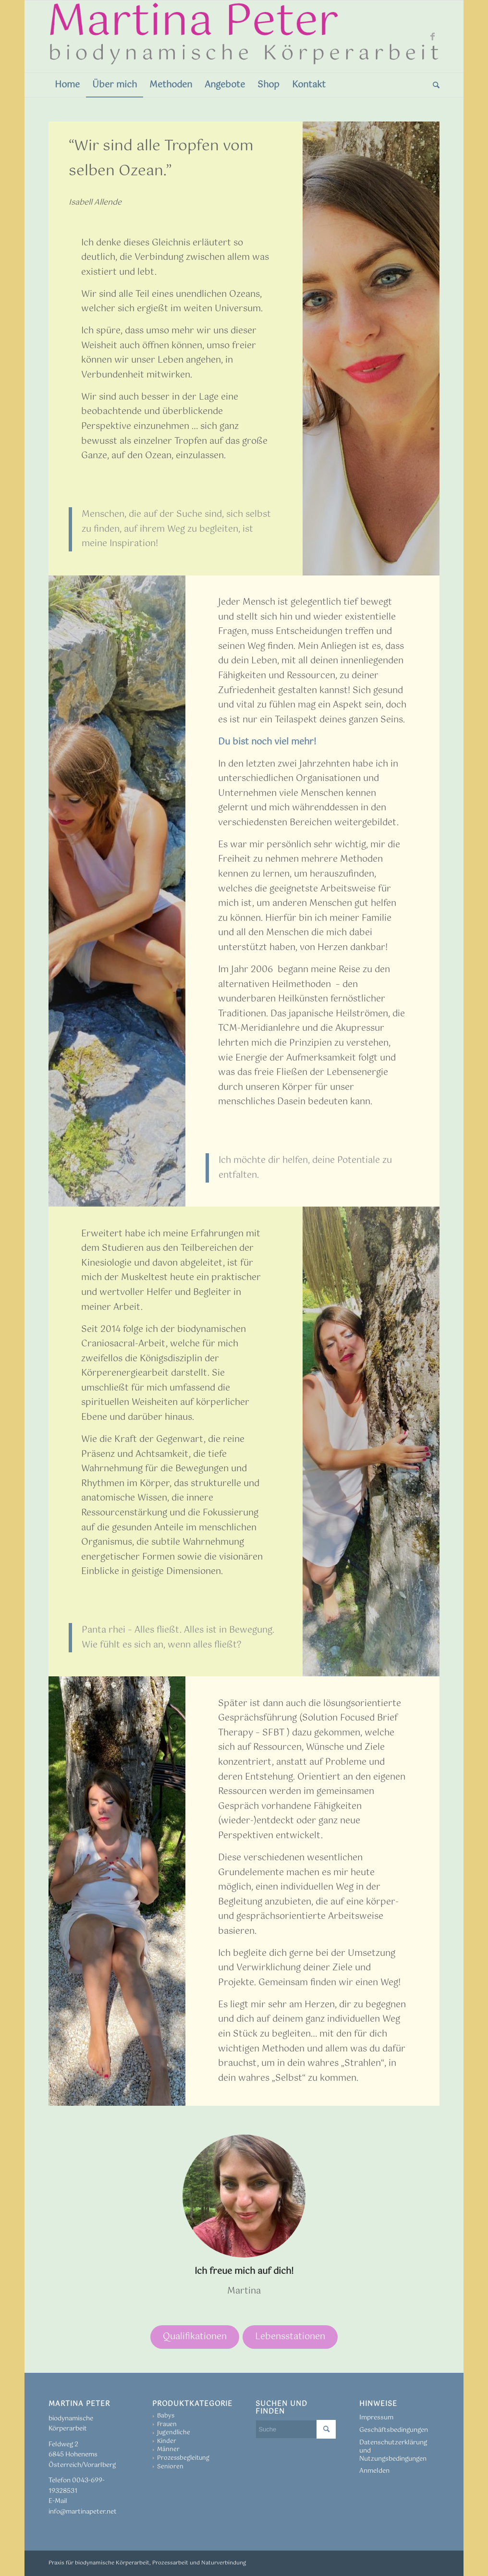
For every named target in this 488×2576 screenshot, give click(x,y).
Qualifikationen (195, 2337)
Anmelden (374, 2471)
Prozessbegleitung (183, 2458)
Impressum (376, 2418)
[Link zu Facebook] (432, 36)
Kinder (166, 2441)
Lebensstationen (290, 2337)
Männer (168, 2449)
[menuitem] (67, 85)
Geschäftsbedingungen (393, 2430)
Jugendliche (173, 2433)
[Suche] (433, 85)
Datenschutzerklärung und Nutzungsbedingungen (393, 2451)
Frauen (167, 2424)
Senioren (170, 2467)
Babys (165, 2416)
